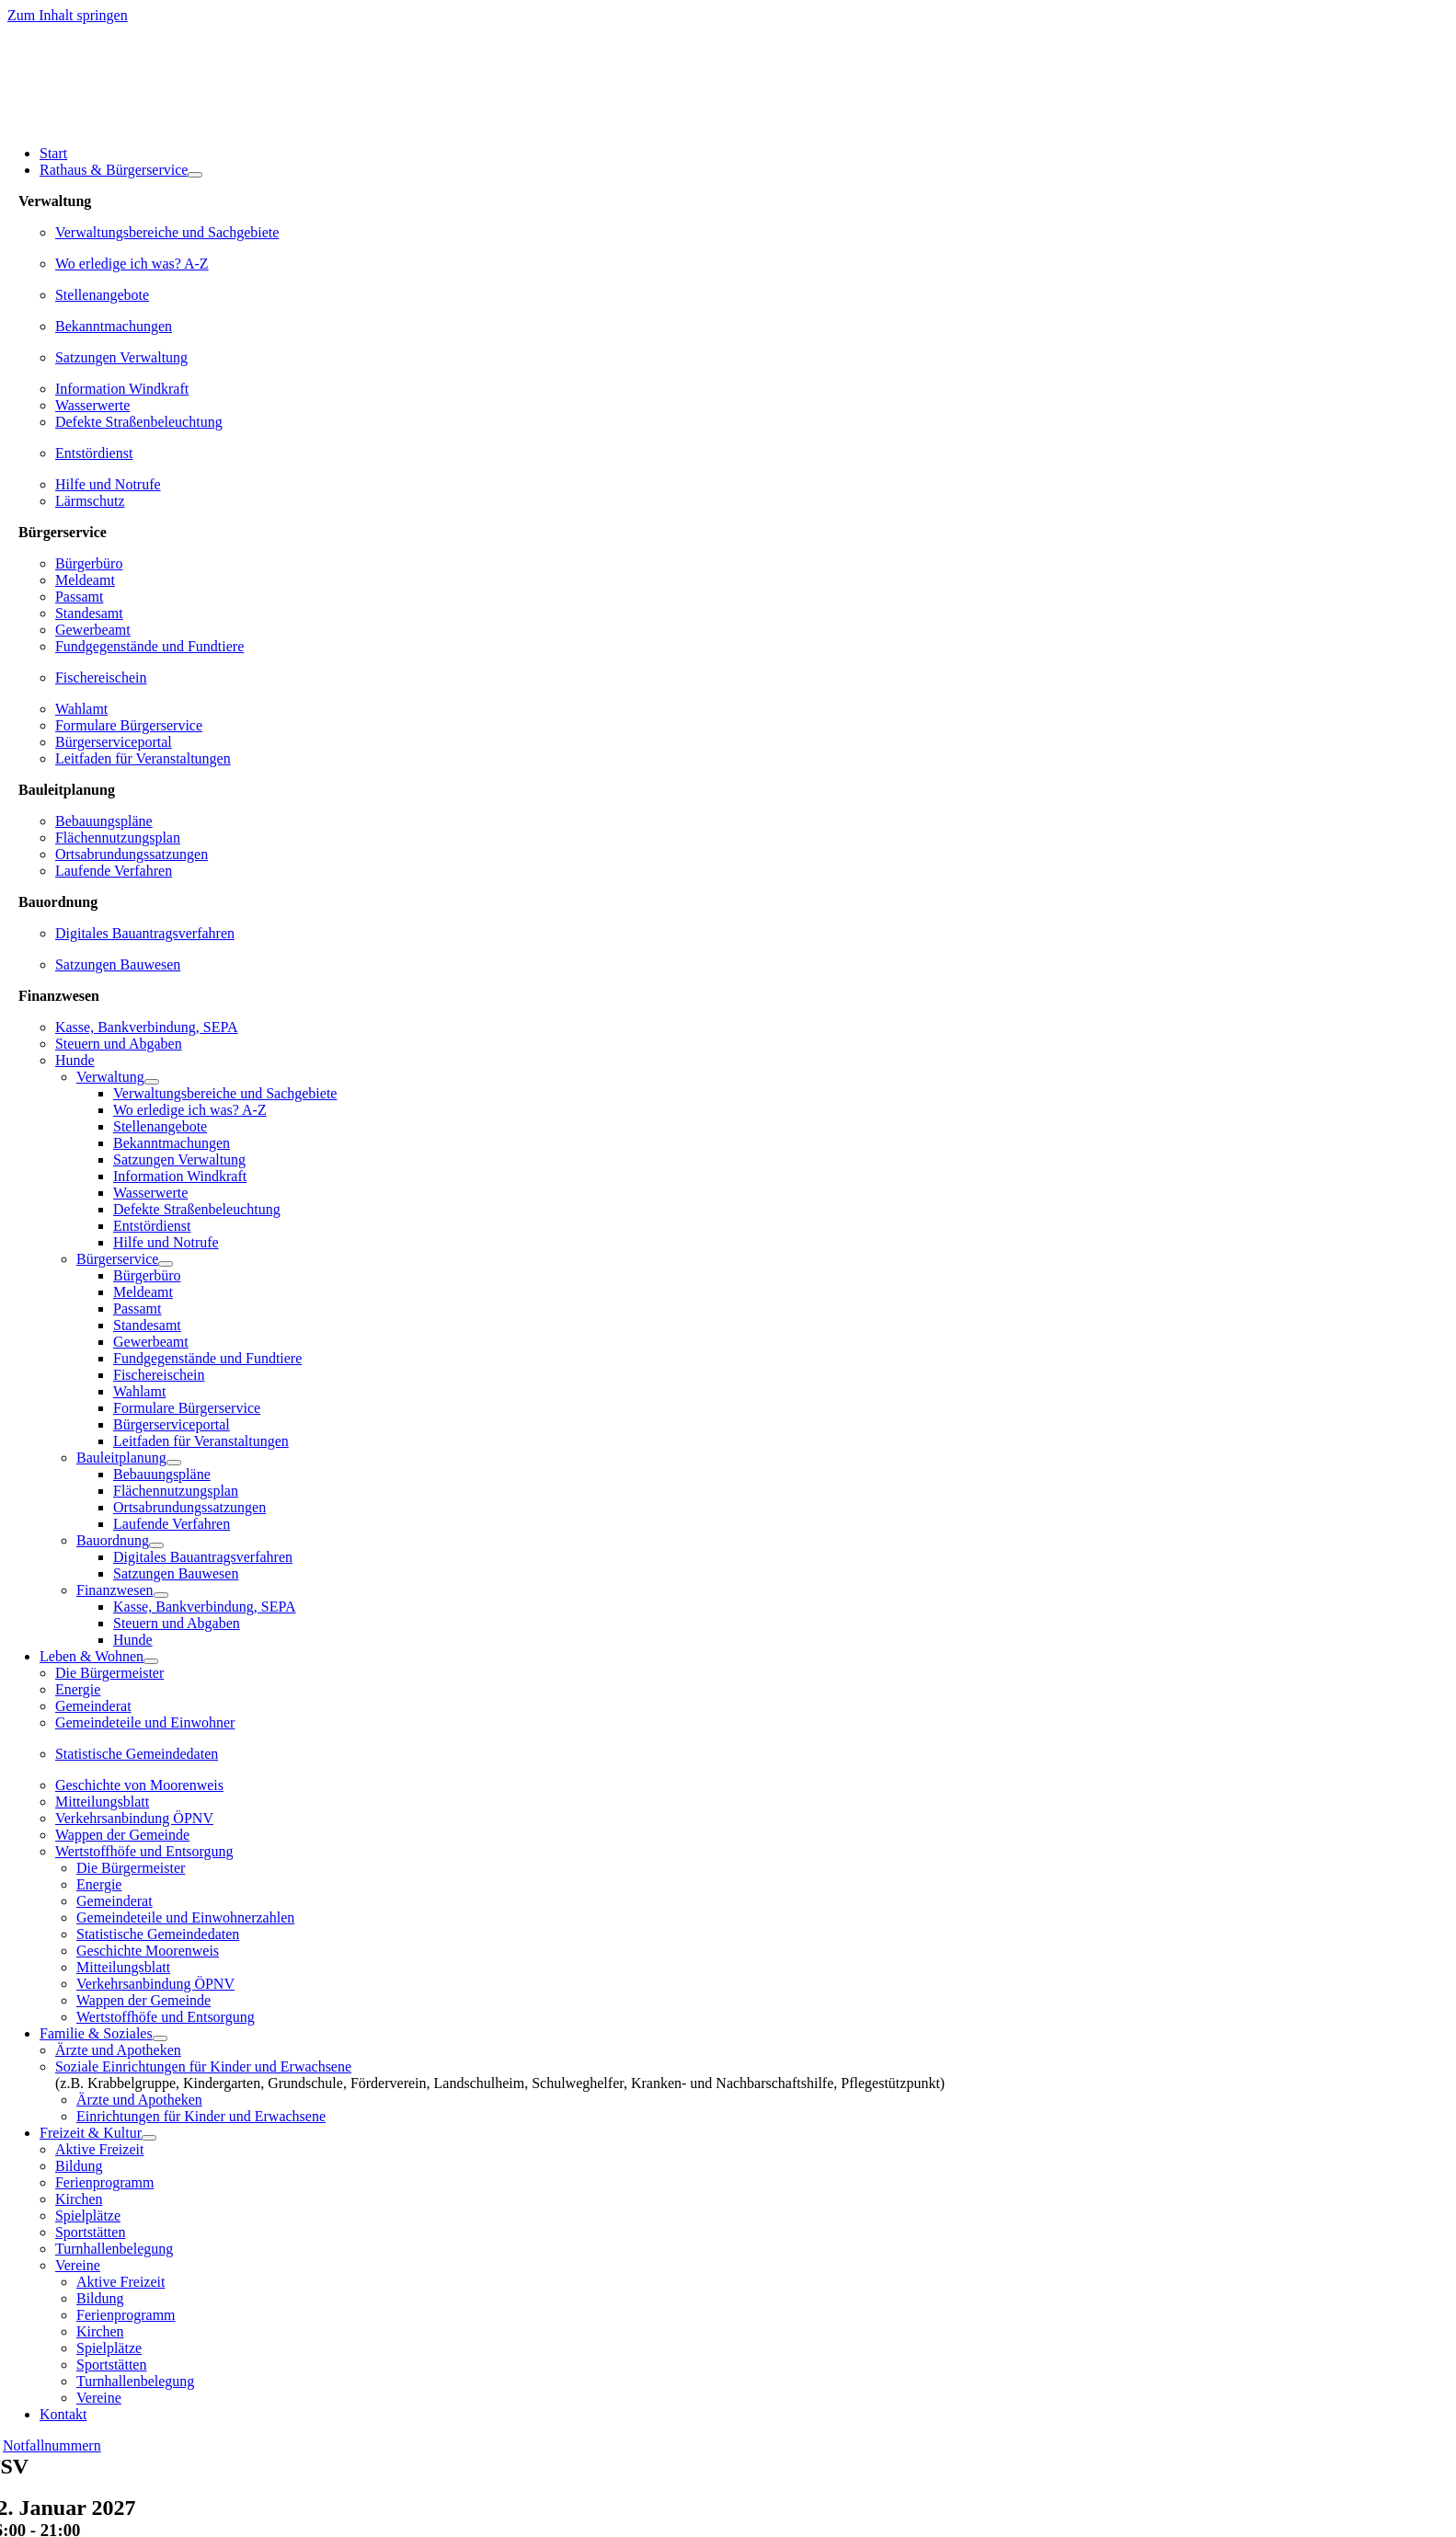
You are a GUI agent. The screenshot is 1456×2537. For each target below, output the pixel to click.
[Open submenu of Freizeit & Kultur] (149, 2138)
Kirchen (79, 2199)
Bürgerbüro (88, 563)
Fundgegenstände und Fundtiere (149, 646)
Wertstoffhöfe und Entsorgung (144, 1851)
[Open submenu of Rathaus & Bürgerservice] (195, 175)
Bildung (79, 2166)
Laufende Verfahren (113, 870)
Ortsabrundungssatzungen (131, 854)
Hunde (75, 1060)
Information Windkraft (122, 388)
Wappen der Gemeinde (122, 1834)
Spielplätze (87, 2215)
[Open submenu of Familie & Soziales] (160, 2038)
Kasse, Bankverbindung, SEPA (146, 1027)
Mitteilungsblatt (102, 1801)
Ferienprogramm (105, 2182)
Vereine (77, 2265)
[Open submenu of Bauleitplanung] (173, 1462)
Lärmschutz (90, 501)
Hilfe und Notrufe (108, 484)
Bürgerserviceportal (113, 742)
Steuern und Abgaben (118, 1043)
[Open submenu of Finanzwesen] (161, 1595)
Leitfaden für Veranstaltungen (143, 758)
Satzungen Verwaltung (121, 357)
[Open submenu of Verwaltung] (151, 1082)
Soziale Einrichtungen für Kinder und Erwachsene (203, 2066)
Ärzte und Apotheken (118, 2050)
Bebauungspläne (104, 821)
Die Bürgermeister (109, 1673)
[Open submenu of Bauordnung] (156, 1545)
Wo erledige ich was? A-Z (132, 263)
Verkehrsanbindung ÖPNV (134, 1818)
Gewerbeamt (93, 629)
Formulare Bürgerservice (128, 725)
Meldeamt (85, 580)
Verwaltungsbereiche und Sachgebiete (167, 232)
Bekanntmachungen (113, 326)
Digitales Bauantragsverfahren (145, 933)
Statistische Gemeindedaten (136, 1754)
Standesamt (89, 613)
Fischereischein (101, 677)
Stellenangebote (102, 295)
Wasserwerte (92, 405)
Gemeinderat (93, 1706)
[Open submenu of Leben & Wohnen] (150, 1661)
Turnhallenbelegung (114, 2248)
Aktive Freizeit (99, 2149)
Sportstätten (90, 2232)
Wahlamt (81, 709)
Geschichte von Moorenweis (139, 1785)
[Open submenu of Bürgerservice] (165, 1264)
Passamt (79, 596)
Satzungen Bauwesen (117, 964)
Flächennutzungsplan (117, 837)
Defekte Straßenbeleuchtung (139, 422)
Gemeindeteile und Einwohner (145, 1722)
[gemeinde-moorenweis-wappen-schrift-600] (141, 122)
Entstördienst (93, 453)
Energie (77, 1689)
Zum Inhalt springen (67, 15)
